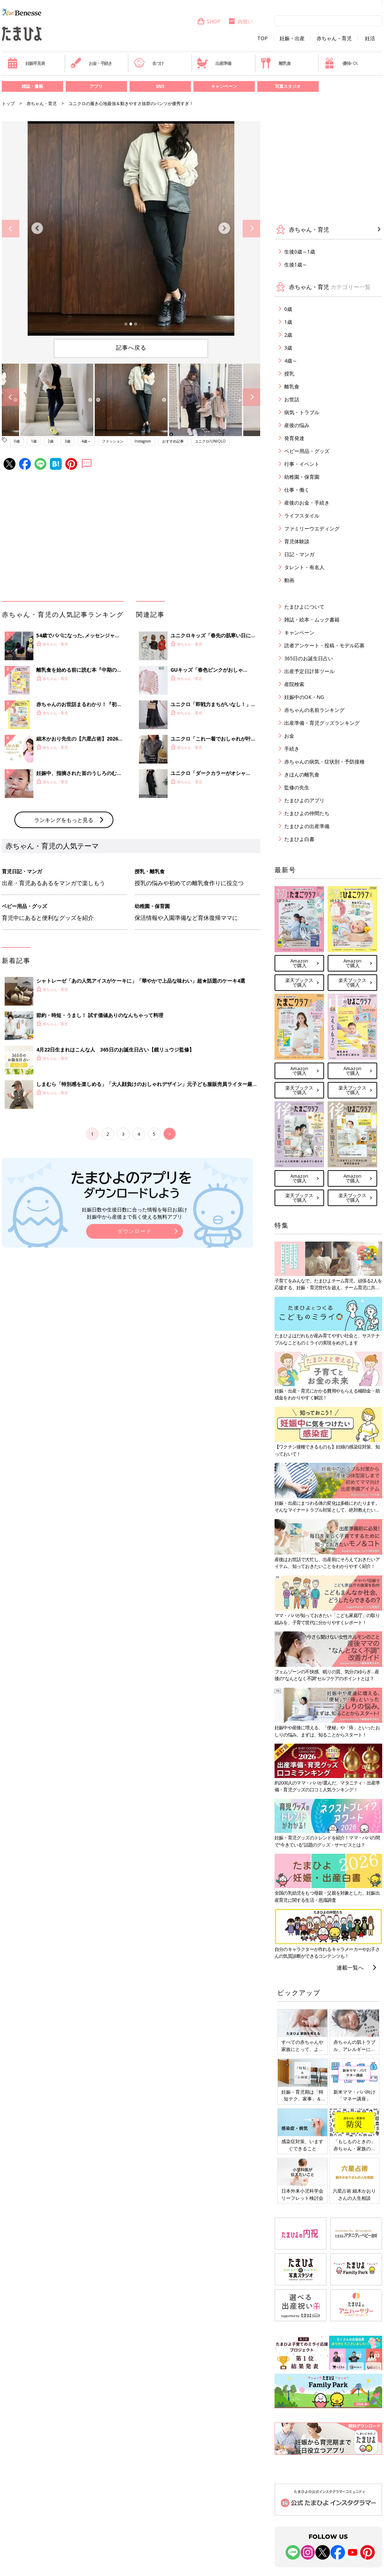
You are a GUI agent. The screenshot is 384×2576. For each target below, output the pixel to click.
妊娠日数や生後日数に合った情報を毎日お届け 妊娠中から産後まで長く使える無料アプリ (134, 1213)
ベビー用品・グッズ (306, 451)
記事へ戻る (131, 347)
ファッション (112, 441)
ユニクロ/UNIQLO (210, 441)
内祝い (240, 21)
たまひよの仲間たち (306, 813)
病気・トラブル (301, 412)
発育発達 (294, 438)
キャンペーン (224, 86)
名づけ (149, 63)
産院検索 (294, 684)
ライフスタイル (301, 515)
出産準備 (214, 63)
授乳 (289, 373)
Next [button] (251, 228)
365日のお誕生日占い (308, 658)
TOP (262, 38)
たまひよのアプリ (304, 800)
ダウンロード (134, 1231)
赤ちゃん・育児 (334, 38)
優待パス (341, 63)
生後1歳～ (295, 264)
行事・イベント (301, 463)
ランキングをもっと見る (63, 819)
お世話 (291, 399)
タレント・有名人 (304, 567)
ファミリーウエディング (311, 528)
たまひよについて (304, 606)
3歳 (67, 441)
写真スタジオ (288, 86)
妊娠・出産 (292, 38)
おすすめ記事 (173, 441)
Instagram (143, 441)
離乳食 (275, 63)
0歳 (17, 441)
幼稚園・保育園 (301, 476)
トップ (8, 103)
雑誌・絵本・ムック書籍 (311, 619)
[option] (131, 228)
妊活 (370, 38)
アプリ (96, 86)
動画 (289, 580)
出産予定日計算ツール (309, 671)
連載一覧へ (350, 1967)
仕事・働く (296, 489)
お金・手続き (91, 63)
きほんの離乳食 (301, 774)
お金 (289, 735)
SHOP (208, 21)
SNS (160, 86)
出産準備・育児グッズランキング (322, 722)
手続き (291, 748)
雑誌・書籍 (32, 86)
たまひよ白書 (299, 839)
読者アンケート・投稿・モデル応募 (324, 645)
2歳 (50, 441)
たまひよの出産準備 (306, 826)
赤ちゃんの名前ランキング (314, 709)
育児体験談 (296, 541)
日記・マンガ (299, 554)
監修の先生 (296, 787)
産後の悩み (296, 425)
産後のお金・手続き (306, 502)
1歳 (34, 441)
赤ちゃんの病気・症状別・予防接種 (324, 761)
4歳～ (86, 441)
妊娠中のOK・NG (304, 697)
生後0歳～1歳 (299, 251)
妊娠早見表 (26, 63)
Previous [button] (10, 228)
